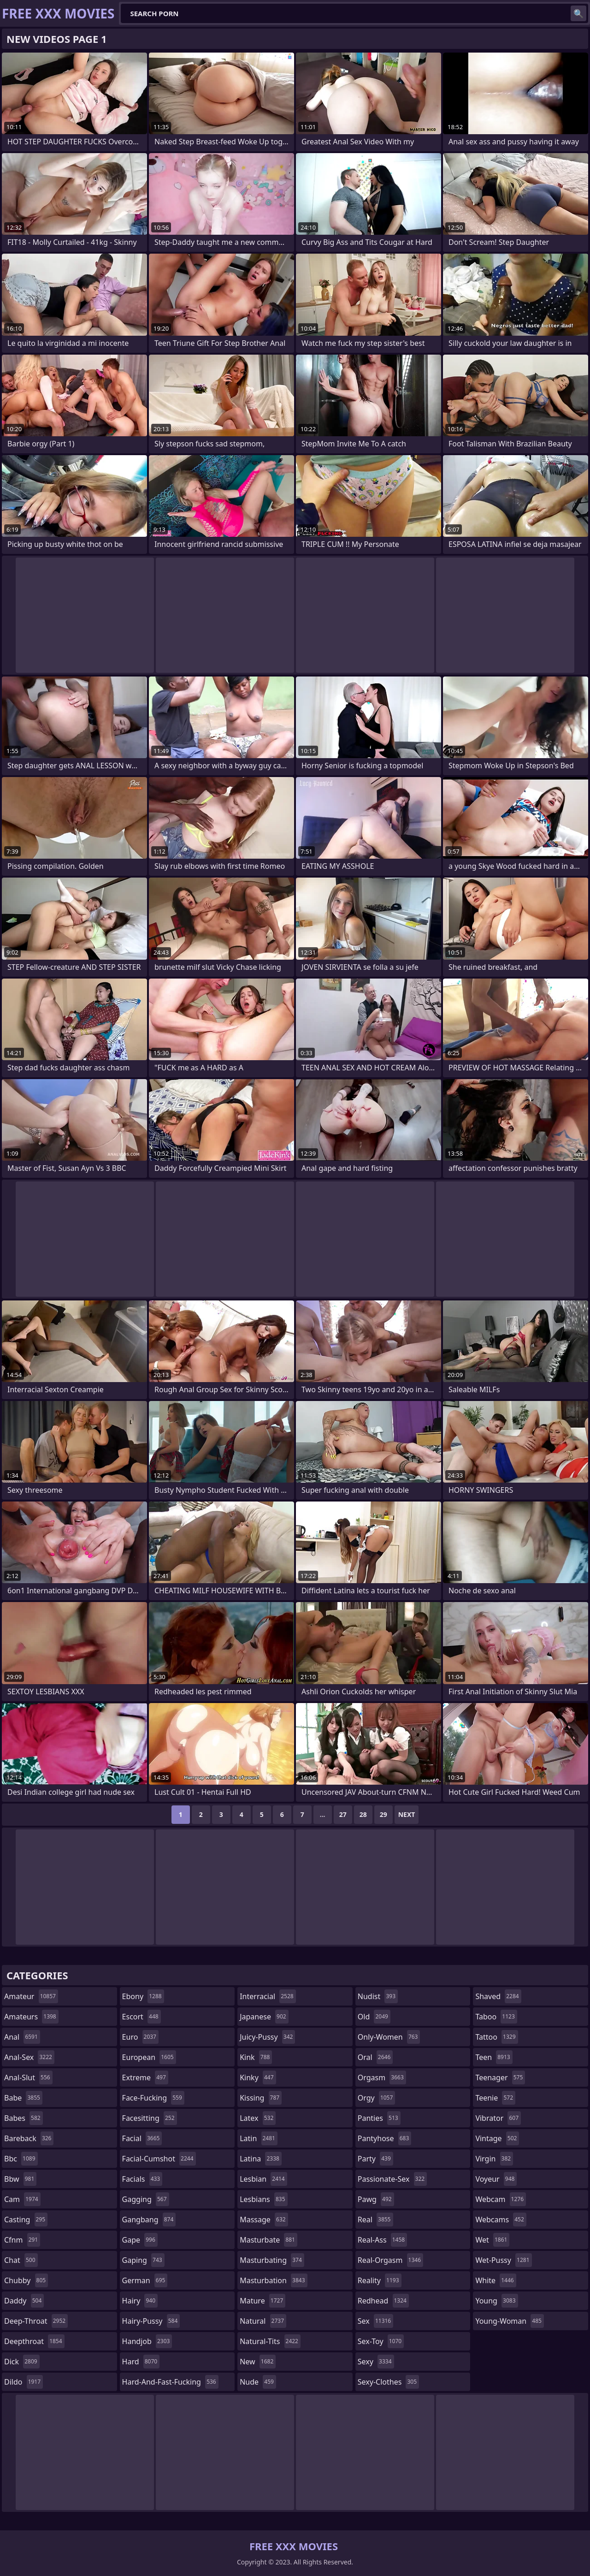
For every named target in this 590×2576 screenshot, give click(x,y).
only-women (389, 2037)
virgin (494, 2159)
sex (375, 2321)
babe (23, 2098)
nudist (378, 1996)
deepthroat (34, 2341)
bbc (21, 2159)
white (495, 2280)
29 (383, 1814)
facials (142, 2179)
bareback (28, 2138)
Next (406, 1814)
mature (262, 2301)
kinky (258, 2077)
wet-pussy (503, 2260)
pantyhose (385, 2138)
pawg (376, 2199)
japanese (264, 2017)
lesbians (263, 2199)
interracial (268, 1996)
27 (343, 1814)
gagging (145, 2199)
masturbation (273, 2280)
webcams (500, 2219)
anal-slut (28, 2077)
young (496, 2301)
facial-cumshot (159, 2159)
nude (258, 2382)
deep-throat (36, 2321)
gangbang (149, 2219)
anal (22, 2037)
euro (140, 2037)
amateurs (31, 2017)
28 (363, 1814)
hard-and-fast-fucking (170, 2382)
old (374, 2017)
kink (256, 2057)
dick (22, 2361)
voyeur (496, 2179)
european (149, 2057)
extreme (145, 2077)
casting (25, 2219)
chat (21, 2260)
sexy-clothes (388, 2382)
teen (493, 2057)
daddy (24, 2301)
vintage (497, 2138)
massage (264, 2219)
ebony (143, 1996)
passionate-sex (392, 2179)
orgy (376, 2098)
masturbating (272, 2260)
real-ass (382, 2240)
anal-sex (29, 2057)
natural (263, 2321)
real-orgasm (390, 2260)
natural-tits (270, 2341)
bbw (20, 2179)
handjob (147, 2341)
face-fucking (153, 2098)
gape (140, 2240)
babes (23, 2118)
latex (258, 2118)
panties (379, 2118)
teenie (495, 2098)
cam (22, 2199)
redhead (383, 2301)
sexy (376, 2361)
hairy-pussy (151, 2321)
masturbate (268, 2240)
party (375, 2159)
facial (142, 2138)
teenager (500, 2077)
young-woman (509, 2321)
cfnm (22, 2240)
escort (141, 2017)
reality (379, 2280)
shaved (498, 1996)
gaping (143, 2260)
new (258, 2361)
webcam (500, 2199)
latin (258, 2138)
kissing (261, 2098)
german (145, 2280)
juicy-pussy (267, 2037)
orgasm (382, 2077)
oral (375, 2057)
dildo (23, 2382)
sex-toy (381, 2341)
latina (261, 2159)
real (375, 2219)
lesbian (263, 2179)
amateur (31, 1996)
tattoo (496, 2037)
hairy (140, 2301)
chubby (26, 2280)
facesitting (149, 2118)
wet (492, 2240)
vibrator (498, 2118)
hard (141, 2361)
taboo (496, 2017)
